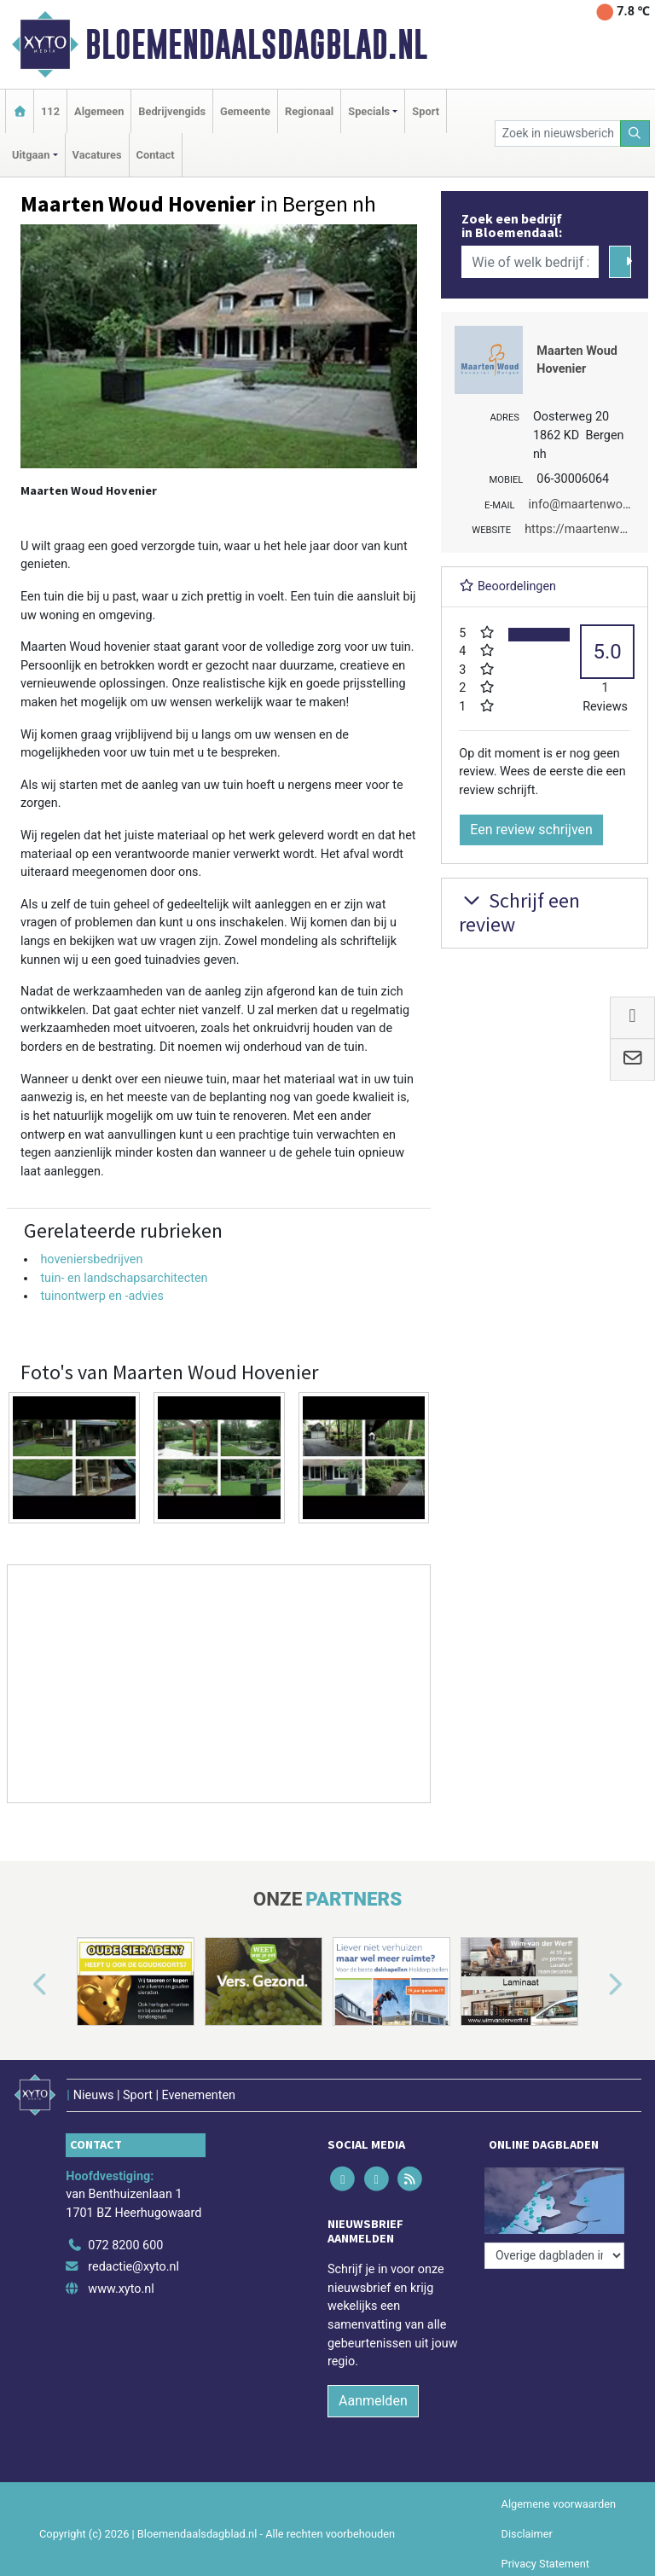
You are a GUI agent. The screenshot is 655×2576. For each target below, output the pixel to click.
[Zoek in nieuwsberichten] (558, 133)
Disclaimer (527, 2533)
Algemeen (99, 111)
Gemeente (245, 111)
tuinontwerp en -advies (102, 1296)
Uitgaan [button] (30, 154)
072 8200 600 (125, 2245)
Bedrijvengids (172, 111)
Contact (155, 154)
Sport (425, 111)
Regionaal (309, 111)
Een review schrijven (531, 829)
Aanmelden (373, 2401)
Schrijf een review (519, 912)
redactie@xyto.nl (133, 2267)
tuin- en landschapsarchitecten (123, 1278)
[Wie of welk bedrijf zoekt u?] (529, 262)
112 (50, 111)
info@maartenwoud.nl (589, 504)
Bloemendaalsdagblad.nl (256, 44)
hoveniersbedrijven (91, 1259)
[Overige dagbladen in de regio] (554, 2255)
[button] (20, 1985)
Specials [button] (369, 111)
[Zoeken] (635, 133)
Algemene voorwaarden (558, 2504)
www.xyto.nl (121, 2289)
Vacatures (97, 154)
